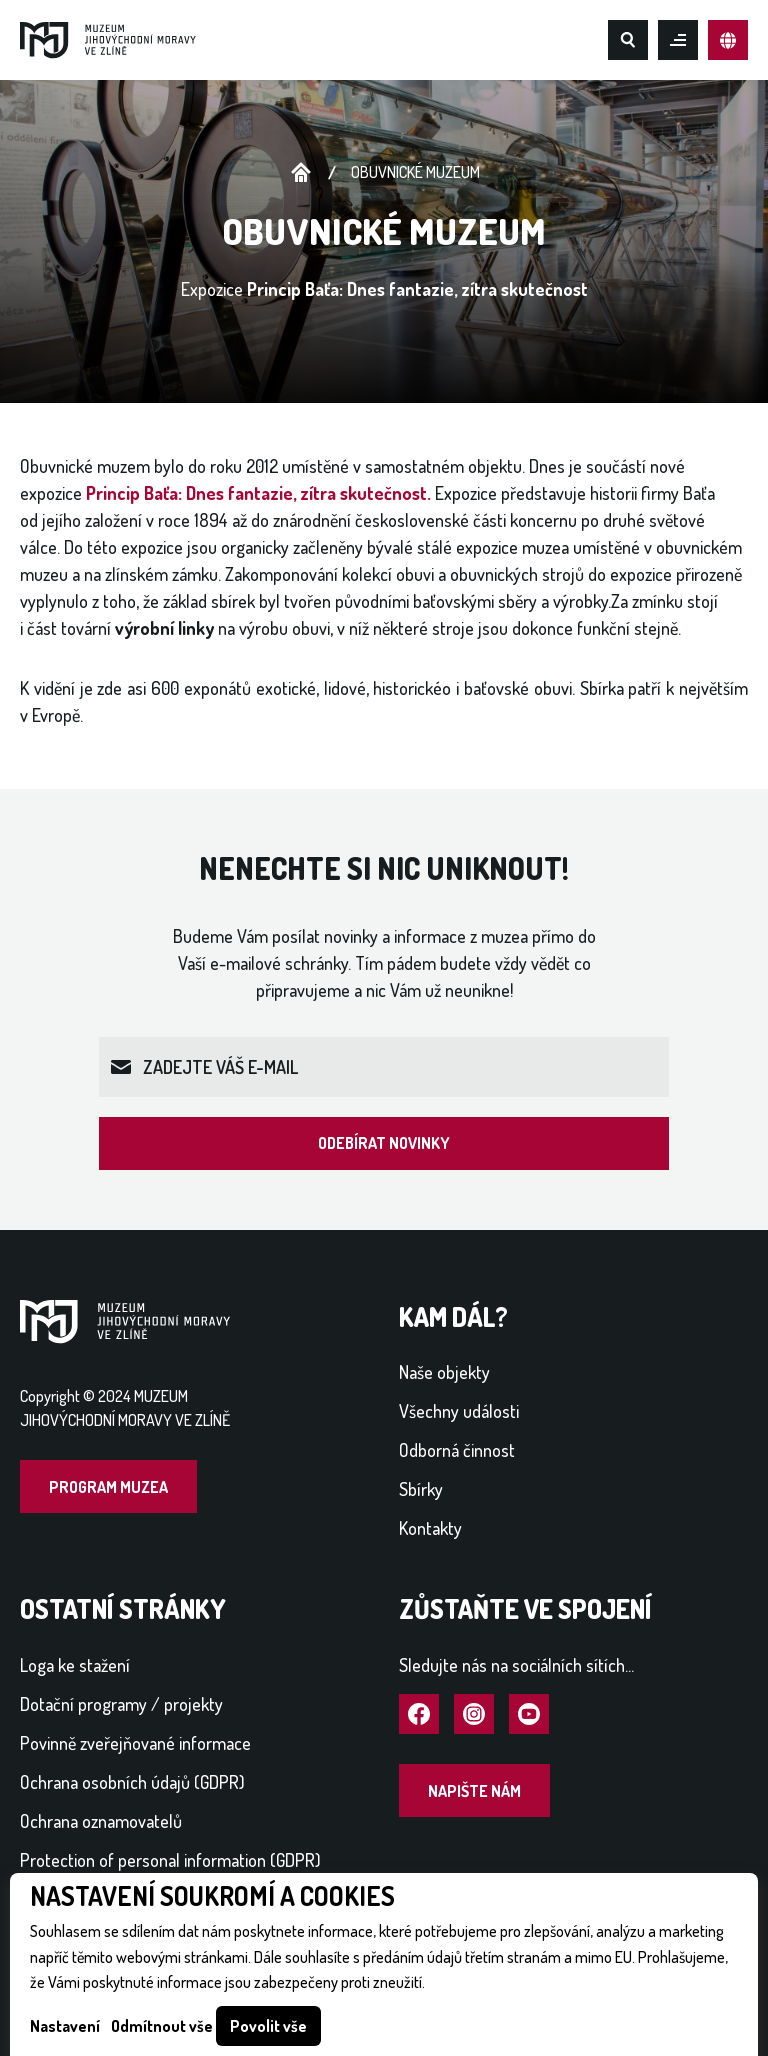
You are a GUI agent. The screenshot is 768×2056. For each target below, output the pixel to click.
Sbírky (421, 1489)
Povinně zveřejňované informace (135, 1743)
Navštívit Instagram (474, 1715)
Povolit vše (268, 2026)
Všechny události (459, 1411)
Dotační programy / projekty (121, 1704)
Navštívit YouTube (529, 1715)
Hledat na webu (628, 40)
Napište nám (474, 1791)
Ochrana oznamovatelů (101, 1821)
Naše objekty (444, 1372)
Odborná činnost (457, 1450)
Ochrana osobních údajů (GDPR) (132, 1782)
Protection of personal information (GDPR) (170, 1860)
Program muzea (108, 1487)
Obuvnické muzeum (415, 172)
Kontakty (430, 1528)
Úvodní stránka (301, 173)
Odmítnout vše (162, 2026)
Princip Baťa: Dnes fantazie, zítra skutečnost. (258, 493)
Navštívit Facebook (419, 1715)
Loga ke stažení (75, 1665)
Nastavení (65, 2026)
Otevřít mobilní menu (678, 40)
